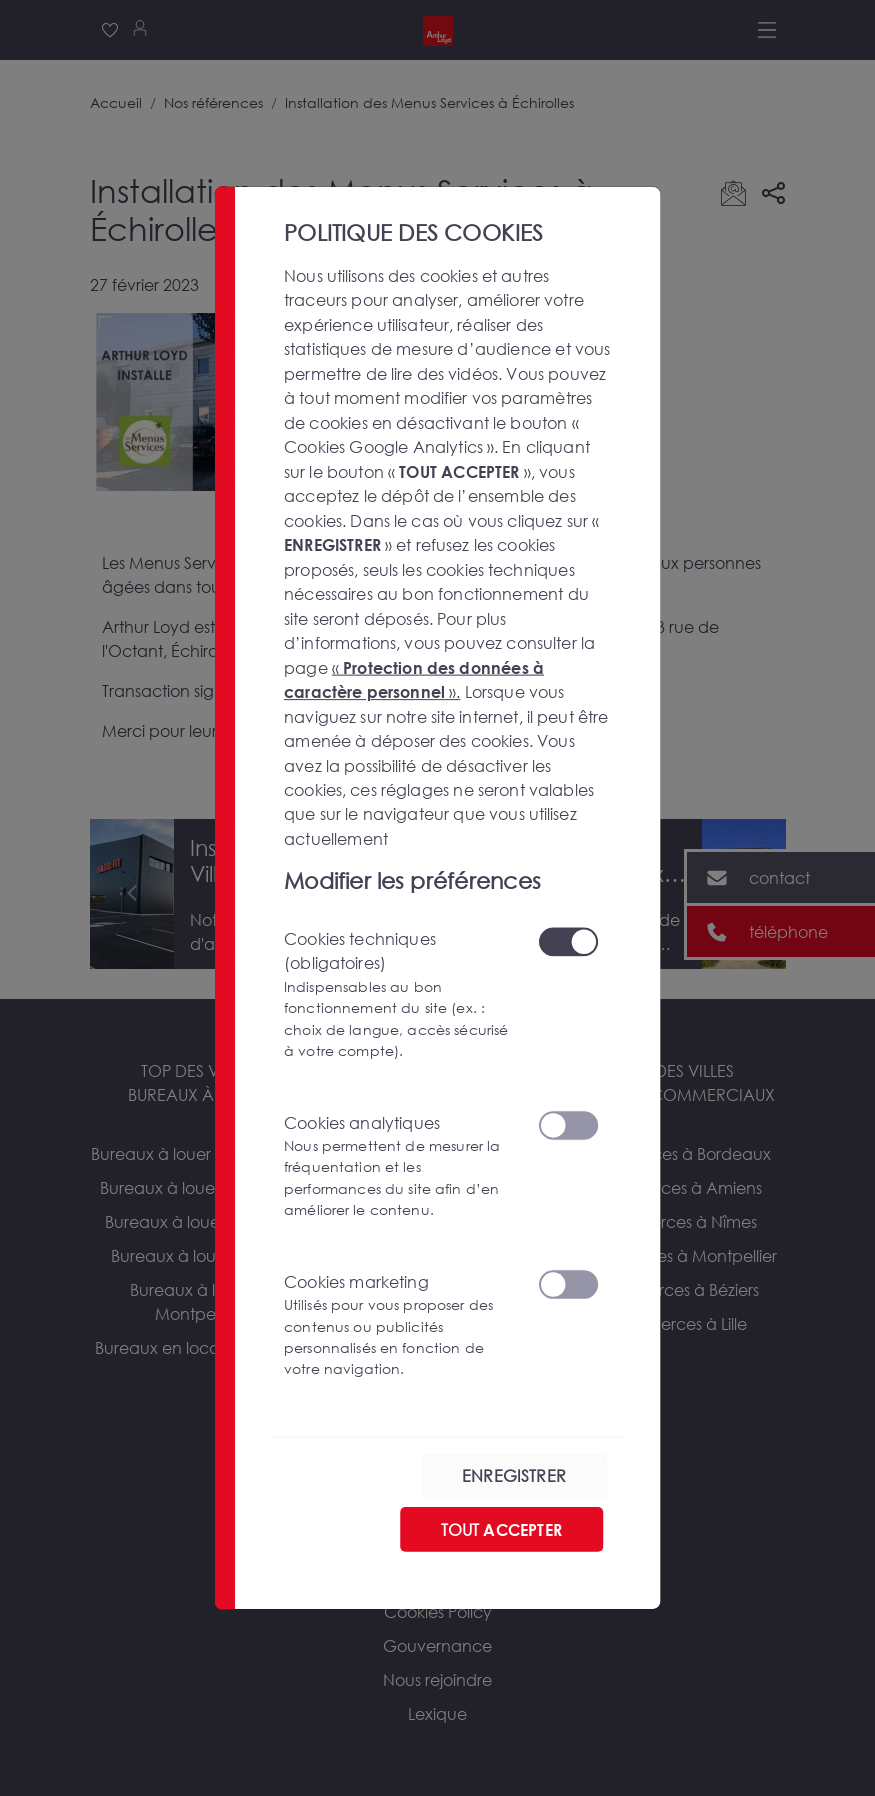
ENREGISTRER (514, 1475)
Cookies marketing (398, 1324)
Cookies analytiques (398, 1165)
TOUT (500, 1528)
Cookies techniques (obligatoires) (398, 994)
